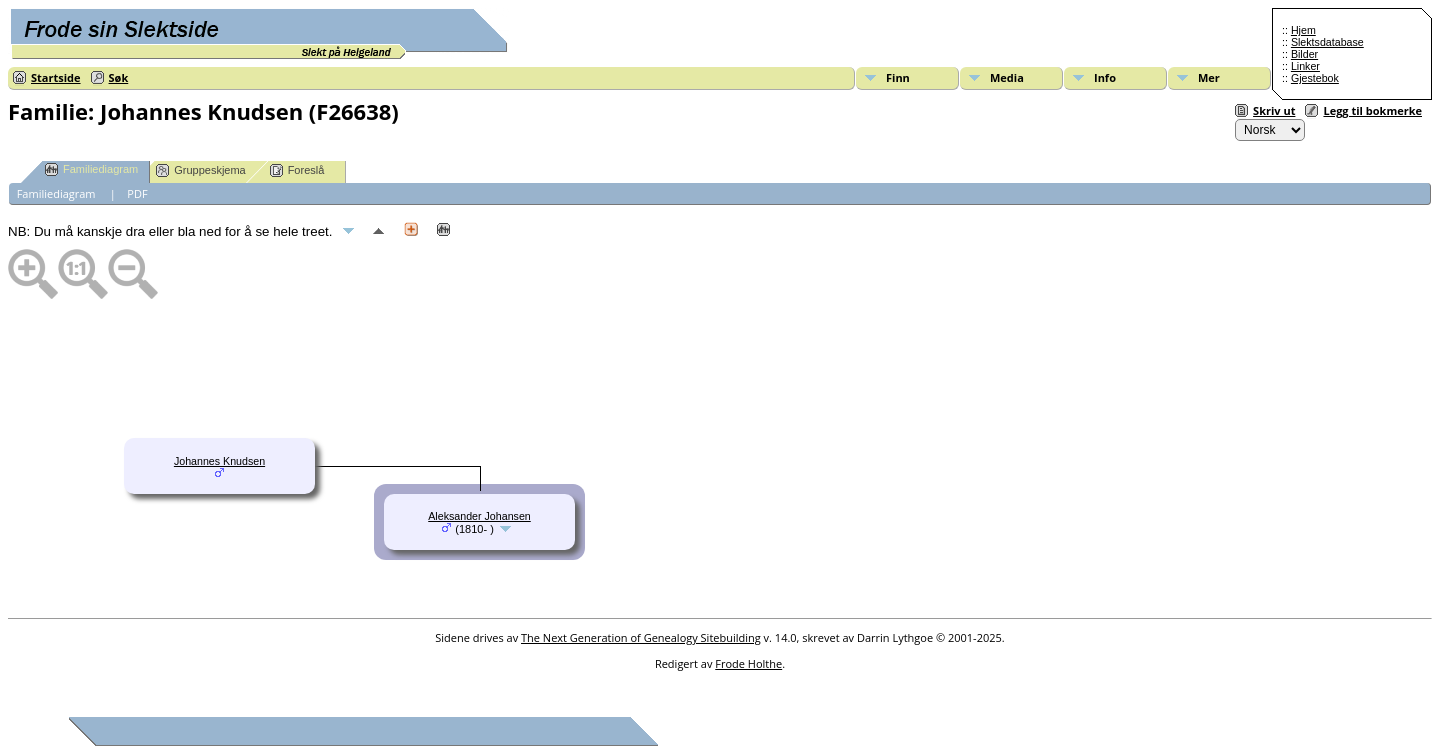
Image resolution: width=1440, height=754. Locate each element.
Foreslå (297, 170)
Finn (898, 77)
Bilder (1304, 54)
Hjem (1303, 30)
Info (1105, 77)
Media (1007, 77)
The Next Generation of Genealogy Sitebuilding (641, 637)
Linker (1305, 66)
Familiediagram (91, 169)
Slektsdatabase (1327, 42)
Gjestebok (1315, 78)
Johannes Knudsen (219, 461)
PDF (137, 193)
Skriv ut (1274, 110)
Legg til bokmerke (1372, 110)
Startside (56, 77)
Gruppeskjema (201, 170)
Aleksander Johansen (479, 516)
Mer (1209, 77)
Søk (119, 77)
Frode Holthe (748, 663)
